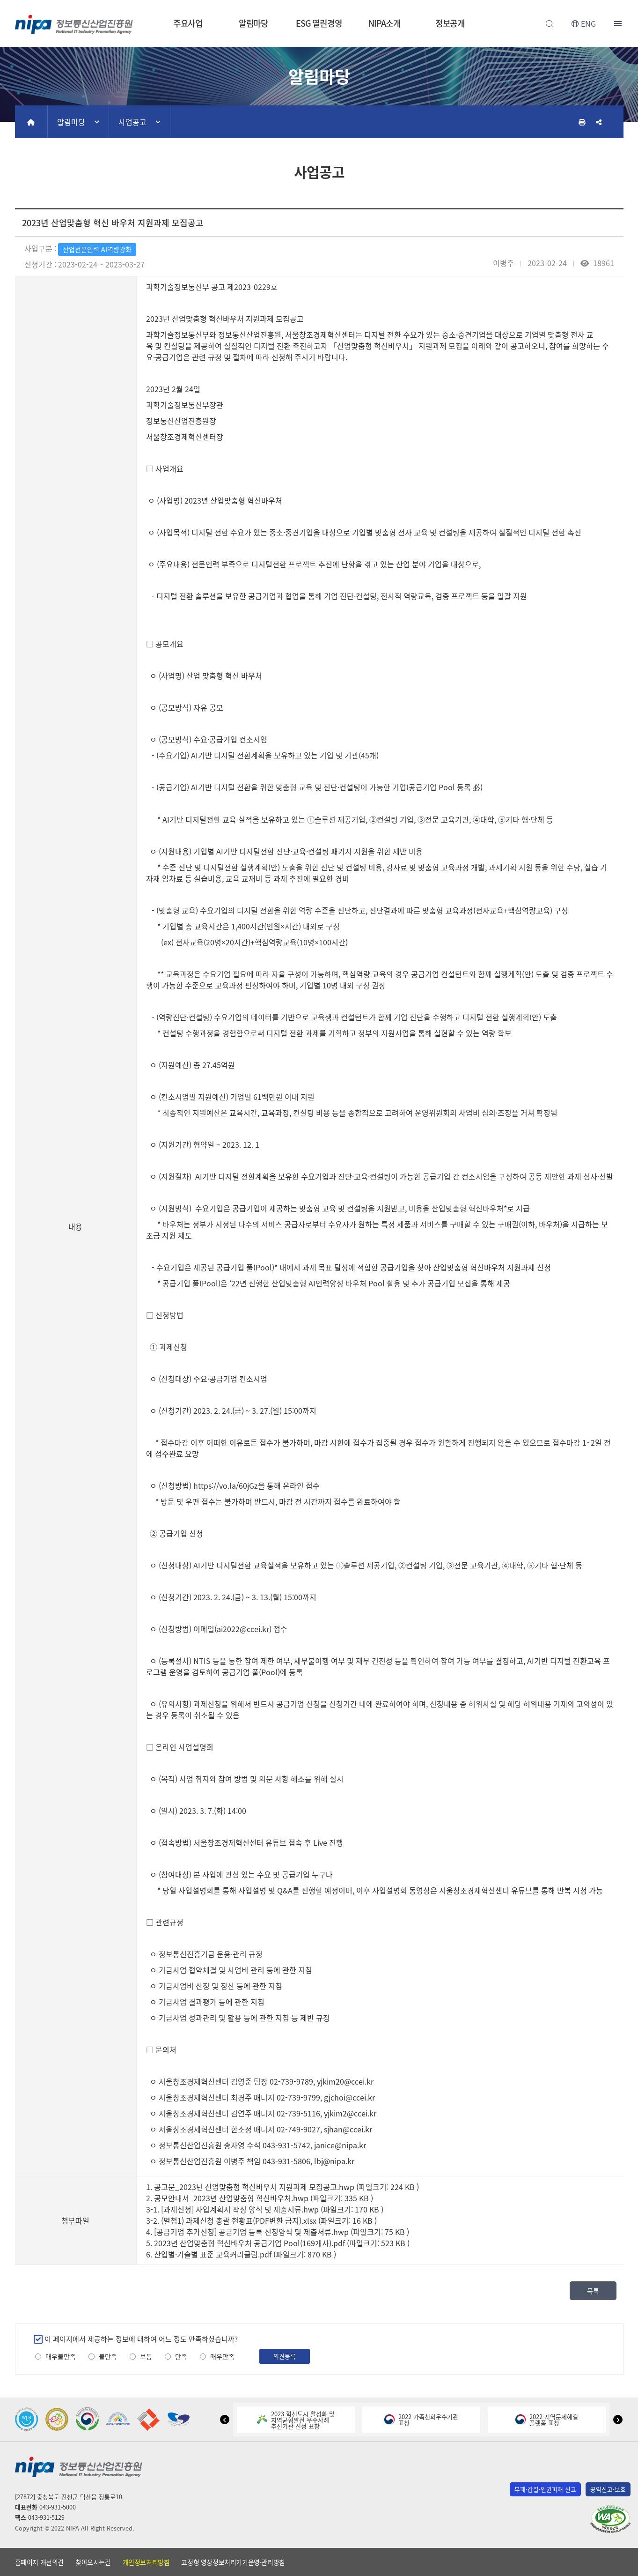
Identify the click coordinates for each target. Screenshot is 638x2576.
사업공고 (132, 121)
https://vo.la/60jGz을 (229, 1485)
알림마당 (254, 23)
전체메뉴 (618, 23)
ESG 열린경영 (319, 23)
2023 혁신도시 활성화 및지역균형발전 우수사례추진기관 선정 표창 (296, 2419)
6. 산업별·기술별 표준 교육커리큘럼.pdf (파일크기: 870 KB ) (241, 2254)
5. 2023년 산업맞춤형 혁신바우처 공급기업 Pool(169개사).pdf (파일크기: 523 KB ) (278, 2243)
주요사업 (188, 23)
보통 (146, 2357)
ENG (588, 23)
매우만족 (222, 2357)
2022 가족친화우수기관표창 (421, 2419)
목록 (593, 2290)
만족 (181, 2357)
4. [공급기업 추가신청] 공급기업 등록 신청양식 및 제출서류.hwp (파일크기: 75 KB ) (277, 2231)
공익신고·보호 (608, 2489)
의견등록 (284, 2356)
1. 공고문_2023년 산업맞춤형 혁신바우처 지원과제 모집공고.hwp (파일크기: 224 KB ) (282, 2186)
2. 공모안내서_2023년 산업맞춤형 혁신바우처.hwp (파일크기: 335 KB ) (259, 2198)
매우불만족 (60, 2357)
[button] (224, 2419)
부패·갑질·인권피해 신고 (545, 2489)
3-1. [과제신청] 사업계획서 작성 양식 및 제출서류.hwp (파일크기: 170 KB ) (264, 2209)
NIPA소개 (384, 23)
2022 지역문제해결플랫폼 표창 (546, 2419)
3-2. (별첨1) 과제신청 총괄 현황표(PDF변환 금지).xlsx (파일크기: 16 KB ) (261, 2220)
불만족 (108, 2357)
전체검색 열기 (549, 23)
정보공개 (450, 23)
